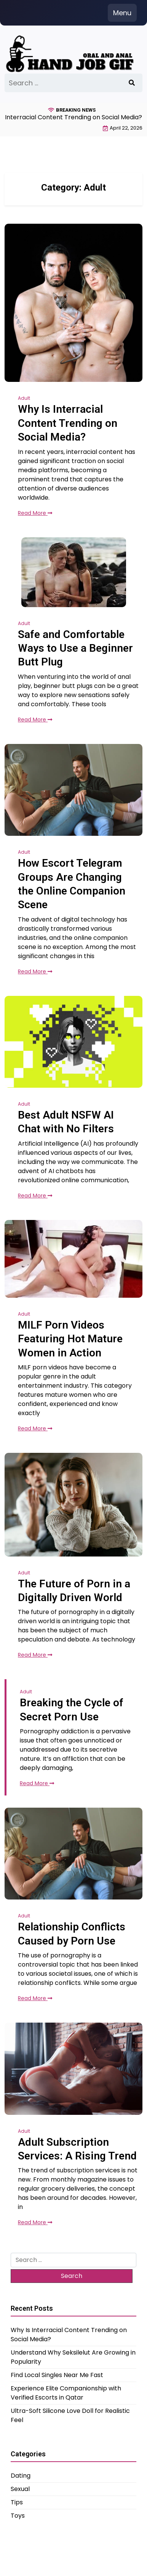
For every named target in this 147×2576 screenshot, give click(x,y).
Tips (17, 2502)
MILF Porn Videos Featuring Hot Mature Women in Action (70, 1339)
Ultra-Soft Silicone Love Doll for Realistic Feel (70, 2415)
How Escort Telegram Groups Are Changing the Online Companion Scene (71, 884)
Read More (35, 513)
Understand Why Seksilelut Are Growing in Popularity (73, 2357)
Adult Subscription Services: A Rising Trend (77, 2149)
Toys (18, 2515)
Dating (20, 2475)
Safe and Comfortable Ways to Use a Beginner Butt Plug (75, 648)
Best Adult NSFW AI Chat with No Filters (66, 1122)
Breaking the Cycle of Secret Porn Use (71, 1709)
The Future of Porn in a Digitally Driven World (74, 1590)
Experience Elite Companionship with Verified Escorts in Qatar (66, 2393)
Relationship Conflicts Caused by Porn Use (71, 1933)
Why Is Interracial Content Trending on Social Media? (67, 423)
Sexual (20, 2489)
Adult (24, 398)
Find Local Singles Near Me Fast (57, 2375)
